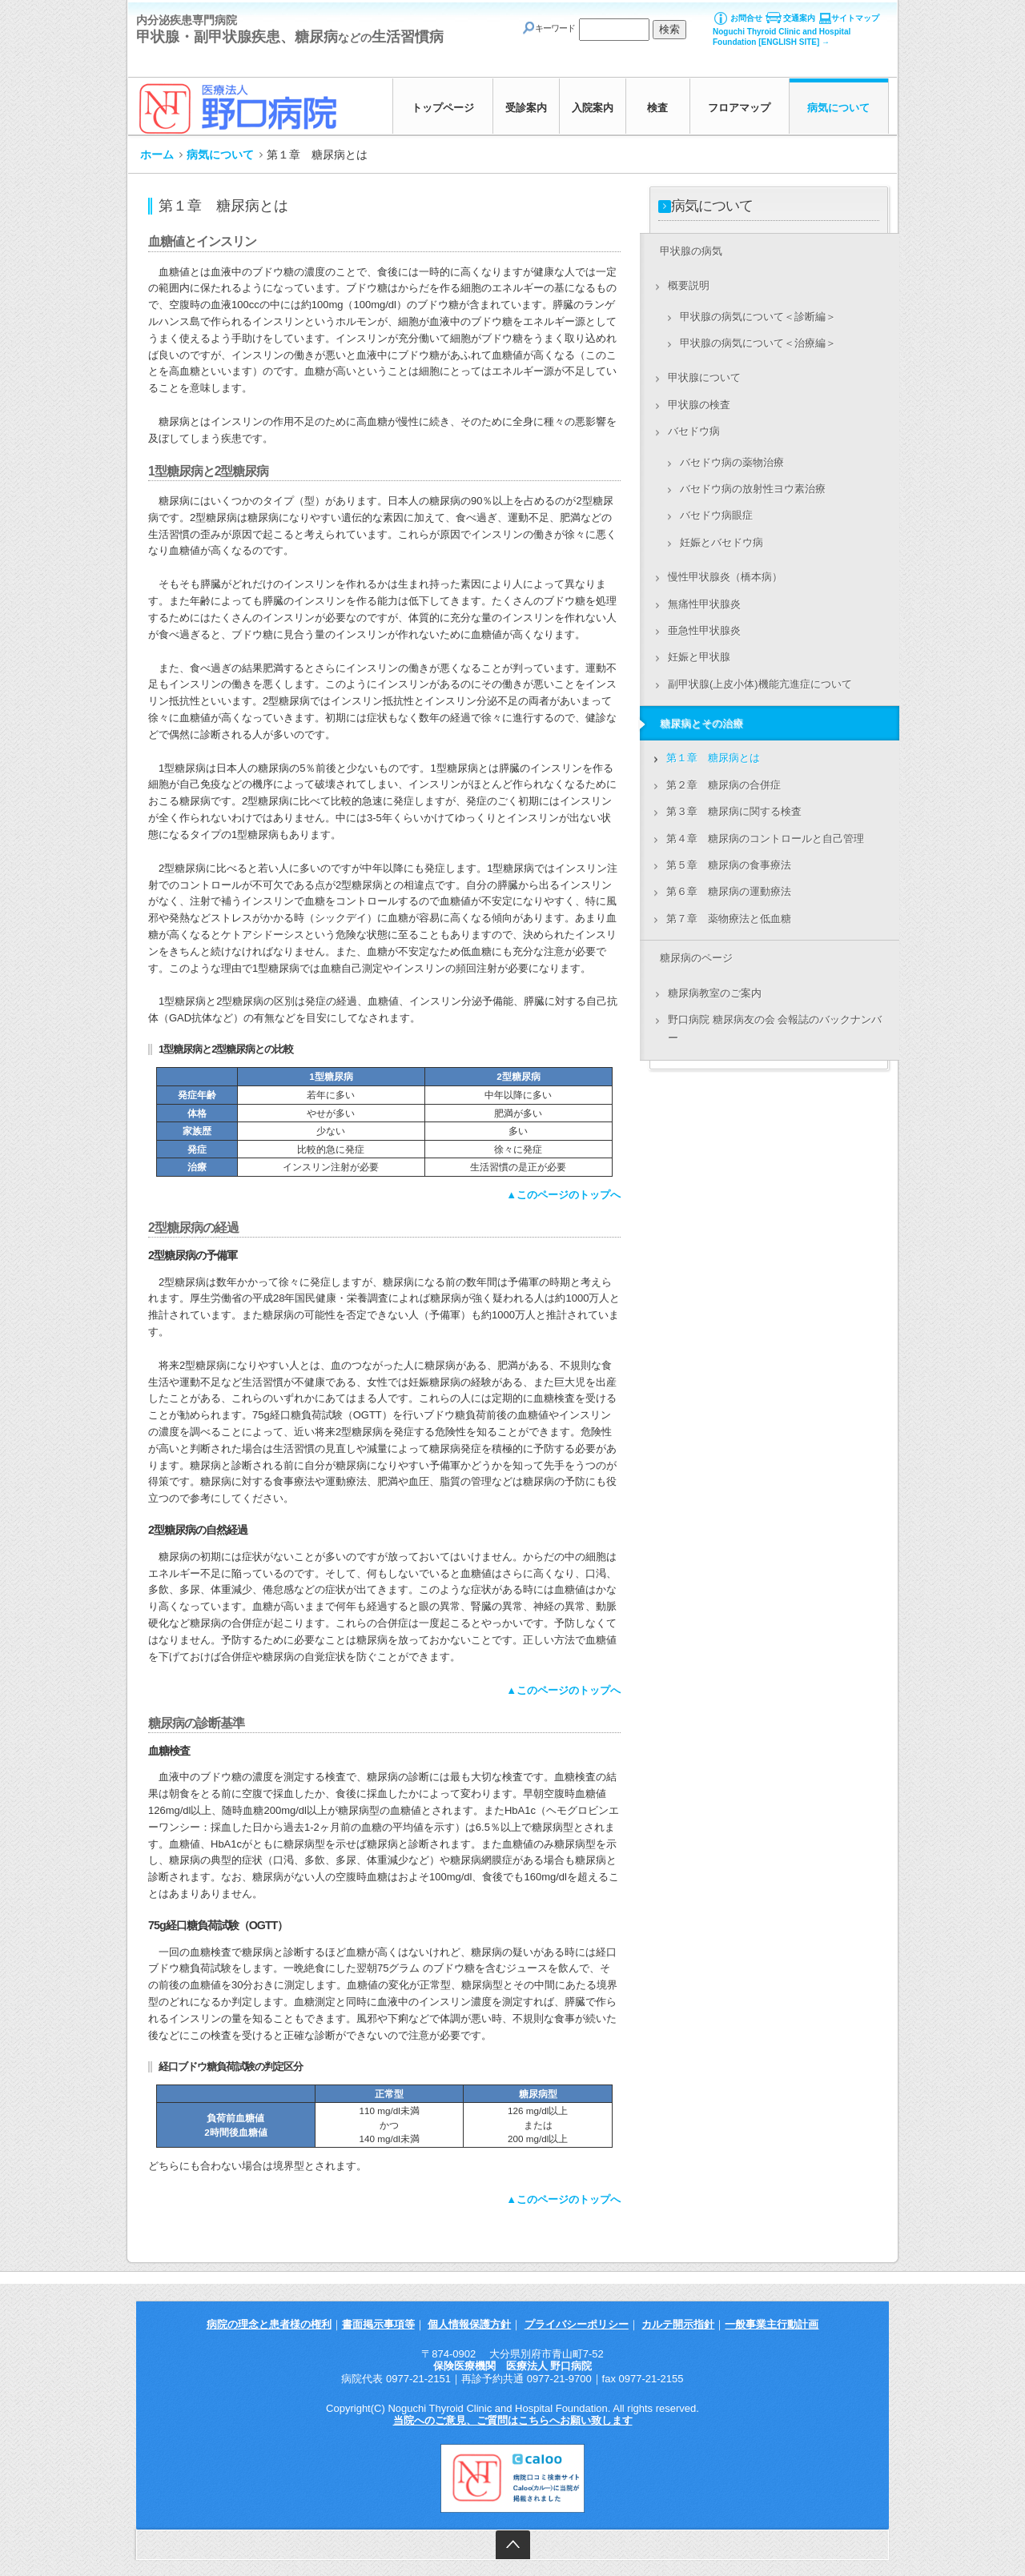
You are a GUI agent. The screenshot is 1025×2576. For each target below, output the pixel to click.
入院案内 (592, 108)
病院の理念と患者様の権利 (269, 2324)
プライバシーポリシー (577, 2324)
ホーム (157, 154)
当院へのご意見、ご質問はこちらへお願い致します (513, 2420)
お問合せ (746, 18)
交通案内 (799, 18)
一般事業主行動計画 (771, 2324)
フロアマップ (739, 108)
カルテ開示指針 (677, 2324)
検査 (657, 108)
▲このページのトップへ (563, 1195)
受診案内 (526, 108)
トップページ (443, 108)
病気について (838, 108)
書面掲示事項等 (378, 2324)
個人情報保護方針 (469, 2324)
